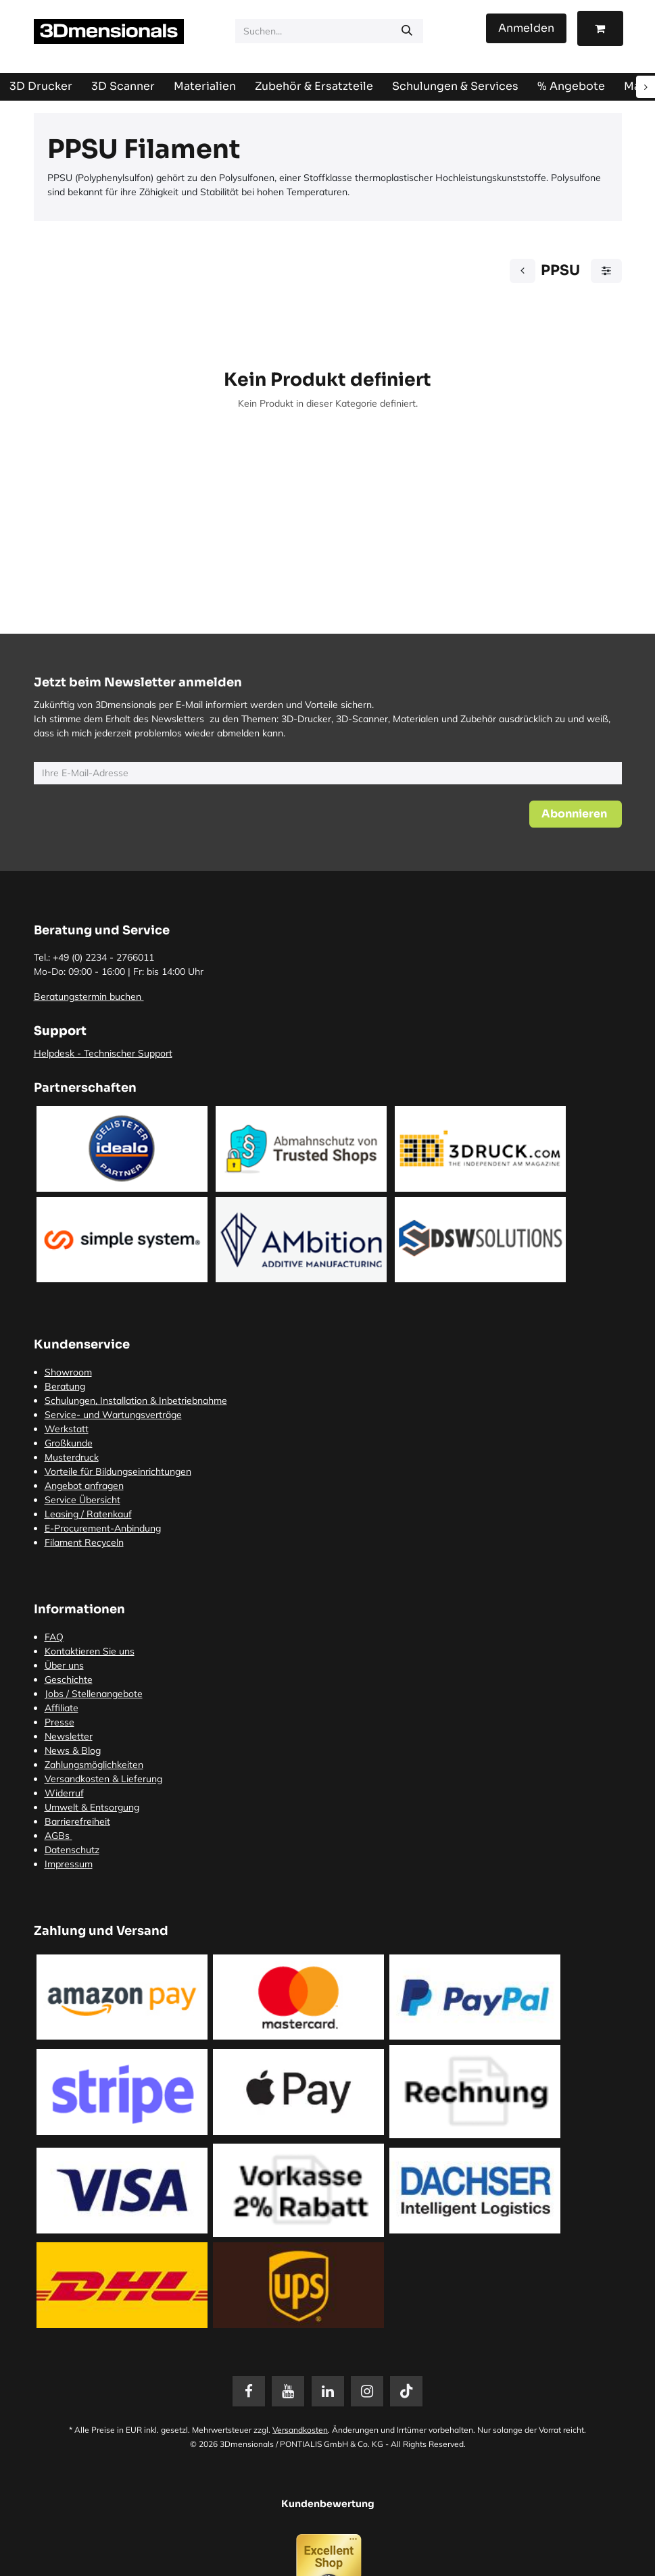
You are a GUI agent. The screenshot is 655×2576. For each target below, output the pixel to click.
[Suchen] (407, 31)
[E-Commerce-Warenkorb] (600, 28)
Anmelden (526, 28)
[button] (575, 814)
